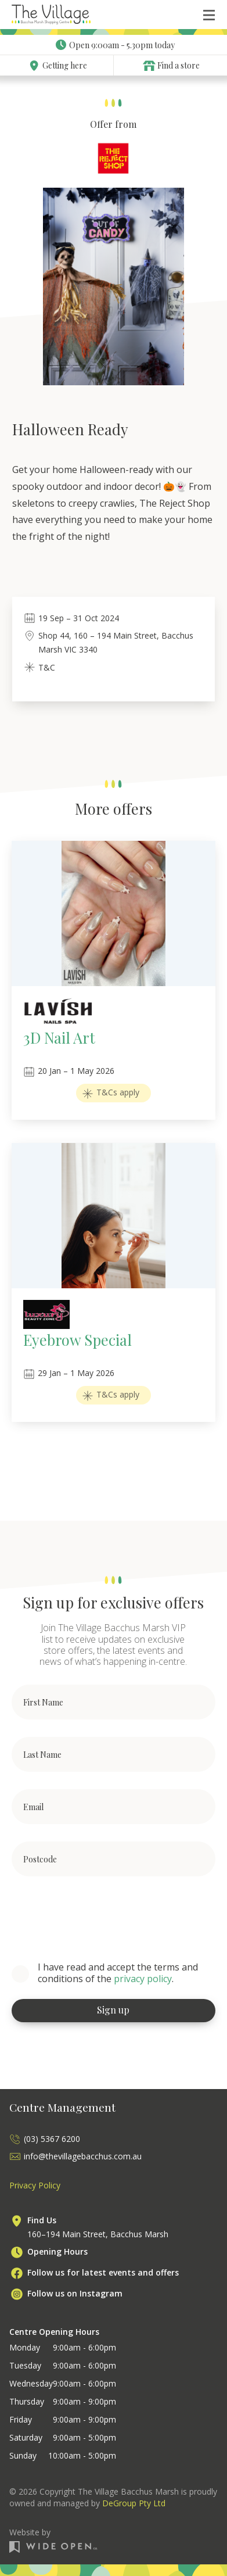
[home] (51, 15)
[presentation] (100, 1916)
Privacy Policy (34, 2185)
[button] (209, 14)
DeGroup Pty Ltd (133, 2503)
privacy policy (143, 1978)
